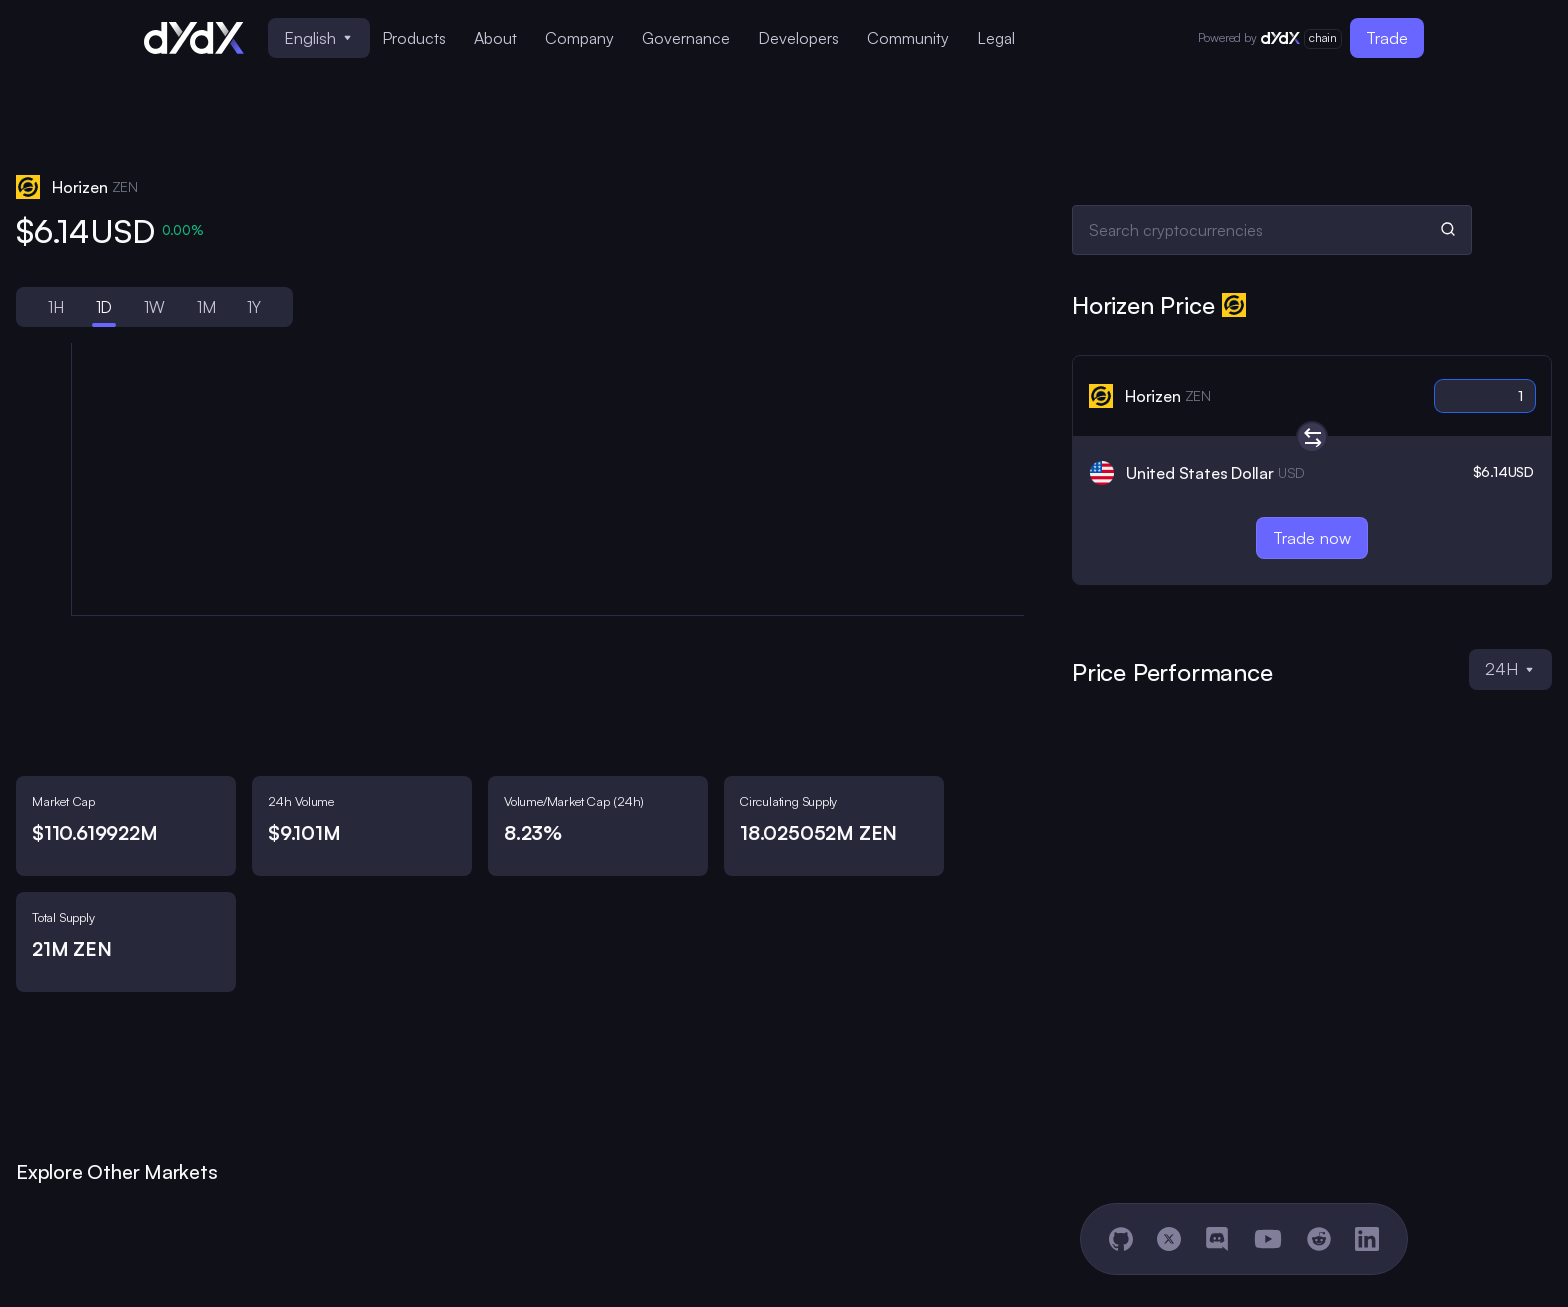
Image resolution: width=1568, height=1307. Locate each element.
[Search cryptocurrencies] (1272, 230)
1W (154, 307)
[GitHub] (1121, 1239)
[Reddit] (1319, 1239)
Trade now (1312, 537)
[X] (1169, 1239)
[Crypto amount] (1485, 396)
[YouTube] (1268, 1239)
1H (56, 307)
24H (1509, 668)
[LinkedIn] (1367, 1239)
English (317, 37)
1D (104, 307)
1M (206, 307)
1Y (254, 307)
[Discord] (1217, 1239)
